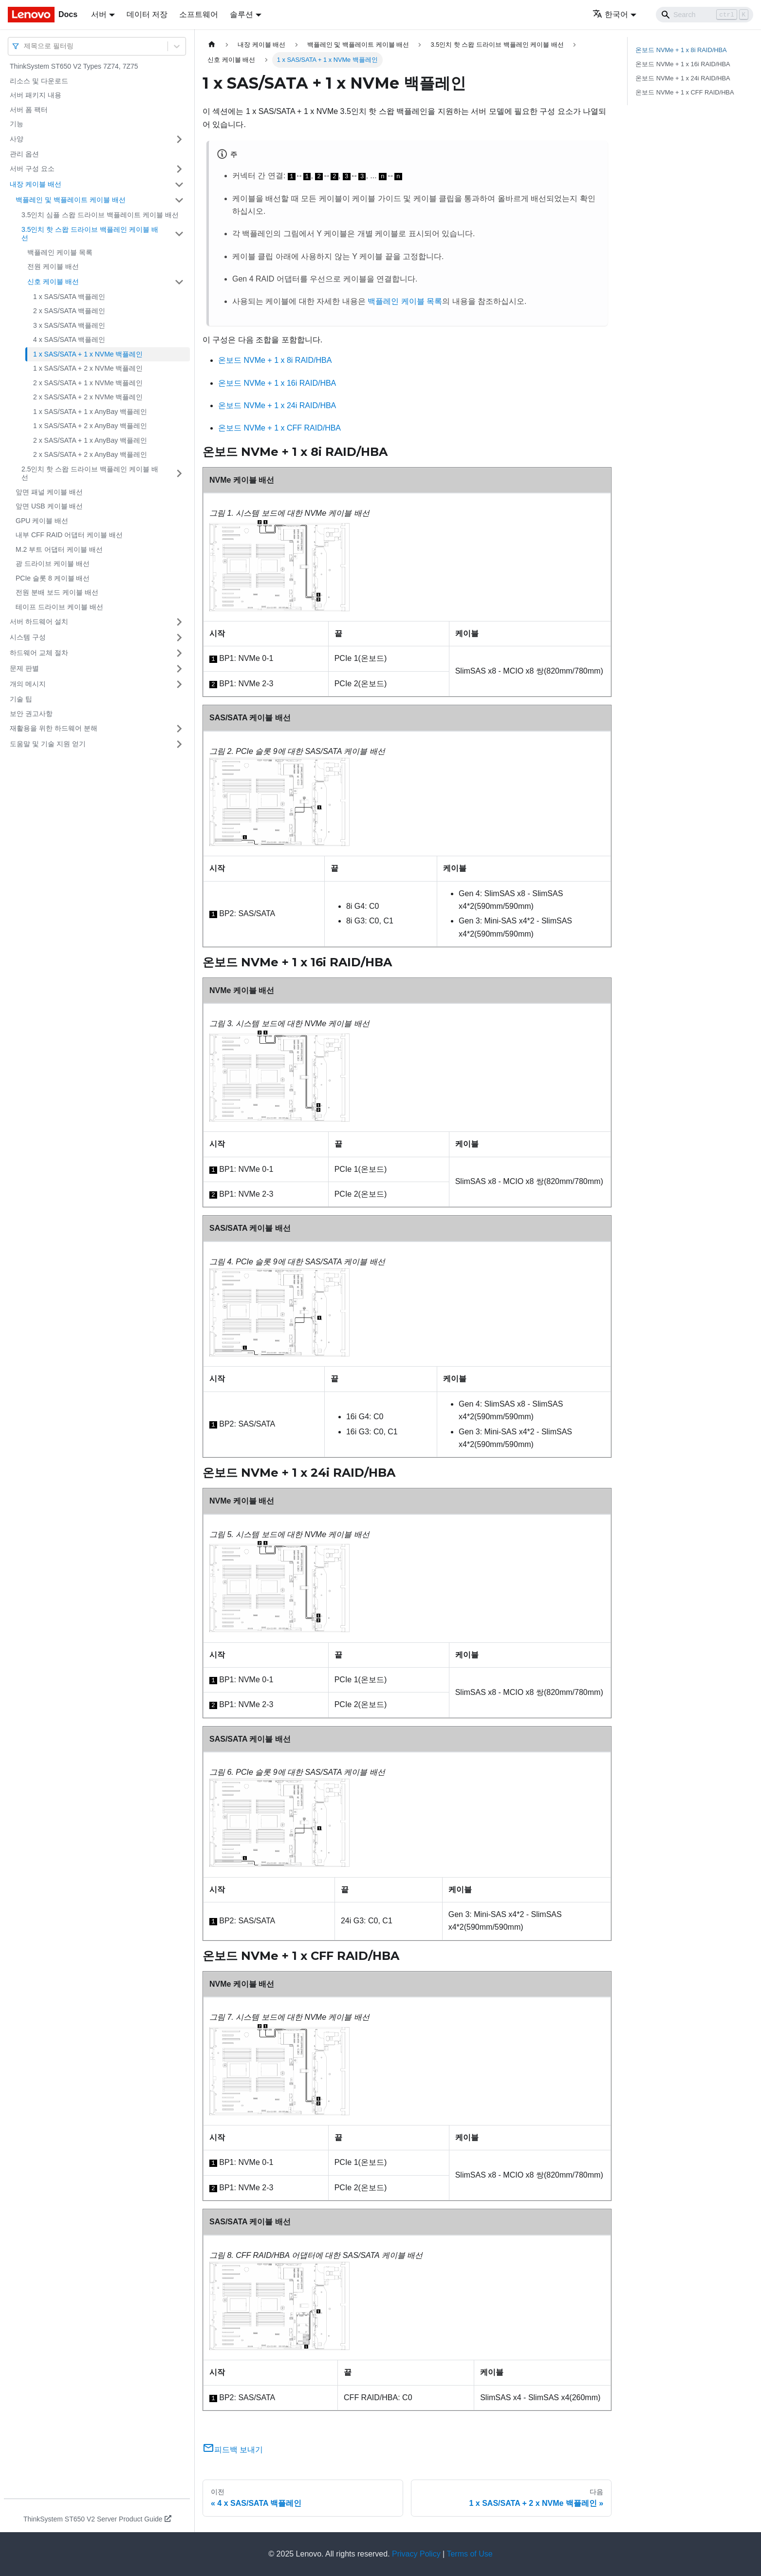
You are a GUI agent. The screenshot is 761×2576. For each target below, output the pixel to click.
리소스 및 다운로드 (39, 81)
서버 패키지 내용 (35, 95)
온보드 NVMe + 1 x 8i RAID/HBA (275, 360)
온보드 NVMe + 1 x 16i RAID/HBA (277, 383)
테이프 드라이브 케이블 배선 (59, 607)
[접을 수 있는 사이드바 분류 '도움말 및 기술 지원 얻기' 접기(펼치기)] (179, 744)
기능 (16, 124)
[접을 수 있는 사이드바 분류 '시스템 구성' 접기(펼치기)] (179, 637)
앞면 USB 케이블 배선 (49, 506)
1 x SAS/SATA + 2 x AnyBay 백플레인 (90, 426)
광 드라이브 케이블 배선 (53, 563)
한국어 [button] (610, 14)
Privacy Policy (416, 2554)
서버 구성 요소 (32, 168)
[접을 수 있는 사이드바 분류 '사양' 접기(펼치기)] (179, 139)
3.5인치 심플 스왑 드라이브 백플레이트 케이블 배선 (100, 215)
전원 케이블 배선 (53, 266)
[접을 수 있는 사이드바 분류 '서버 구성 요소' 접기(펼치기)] (179, 169)
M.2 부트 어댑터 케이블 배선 (59, 549)
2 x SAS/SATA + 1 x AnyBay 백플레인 (90, 440)
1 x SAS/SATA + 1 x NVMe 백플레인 (88, 354)
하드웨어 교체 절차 (39, 653)
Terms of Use (469, 2554)
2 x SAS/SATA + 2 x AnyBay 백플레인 (90, 454)
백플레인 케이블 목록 (60, 252)
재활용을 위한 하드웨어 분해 (53, 728)
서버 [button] (99, 14)
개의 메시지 (28, 684)
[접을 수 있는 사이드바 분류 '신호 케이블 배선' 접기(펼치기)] (179, 282)
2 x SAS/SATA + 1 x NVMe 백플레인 (88, 383)
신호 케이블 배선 (53, 281)
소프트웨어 (198, 14)
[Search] (704, 14)
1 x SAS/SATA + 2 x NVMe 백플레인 (88, 368)
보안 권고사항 (31, 713)
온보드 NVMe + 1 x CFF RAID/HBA (279, 428)
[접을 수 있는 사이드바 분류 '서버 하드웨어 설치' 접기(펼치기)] (179, 622)
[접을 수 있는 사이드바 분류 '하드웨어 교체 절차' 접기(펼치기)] (179, 653)
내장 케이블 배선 (35, 184)
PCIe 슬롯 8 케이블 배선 (53, 578)
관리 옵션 (24, 154)
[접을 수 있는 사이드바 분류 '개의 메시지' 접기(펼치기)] (179, 684)
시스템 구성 (28, 637)
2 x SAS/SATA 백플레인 (69, 311)
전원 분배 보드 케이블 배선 (57, 592)
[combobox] (25, 46)
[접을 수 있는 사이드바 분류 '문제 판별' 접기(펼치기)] (179, 669)
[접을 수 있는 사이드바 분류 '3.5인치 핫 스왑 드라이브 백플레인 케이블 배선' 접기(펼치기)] (179, 234)
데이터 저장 (147, 14)
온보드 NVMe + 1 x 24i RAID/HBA (277, 405)
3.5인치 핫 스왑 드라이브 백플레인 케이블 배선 (89, 234)
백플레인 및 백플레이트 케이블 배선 (71, 200)
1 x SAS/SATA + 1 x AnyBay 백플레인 (90, 411)
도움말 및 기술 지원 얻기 (48, 744)
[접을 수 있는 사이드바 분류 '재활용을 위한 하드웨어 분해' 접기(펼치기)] (179, 728)
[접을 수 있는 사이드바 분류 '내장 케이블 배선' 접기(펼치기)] (179, 184)
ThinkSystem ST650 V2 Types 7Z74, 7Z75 (74, 66)
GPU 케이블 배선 (42, 521)
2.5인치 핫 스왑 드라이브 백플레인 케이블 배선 (89, 473)
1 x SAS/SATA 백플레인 (69, 297)
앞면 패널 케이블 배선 (49, 492)
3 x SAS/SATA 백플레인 (69, 325)
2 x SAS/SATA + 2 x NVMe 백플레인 (88, 397)
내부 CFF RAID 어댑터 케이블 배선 (69, 535)
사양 (16, 139)
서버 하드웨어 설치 (39, 621)
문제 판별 (24, 668)
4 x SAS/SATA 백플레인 (69, 339)
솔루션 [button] (241, 14)
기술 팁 (21, 699)
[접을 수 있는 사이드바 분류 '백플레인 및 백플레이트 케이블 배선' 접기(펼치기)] (179, 200)
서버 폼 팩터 (29, 109)
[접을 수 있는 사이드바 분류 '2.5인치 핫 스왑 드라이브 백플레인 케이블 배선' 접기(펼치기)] (179, 473)
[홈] (212, 44)
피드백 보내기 (233, 2449)
